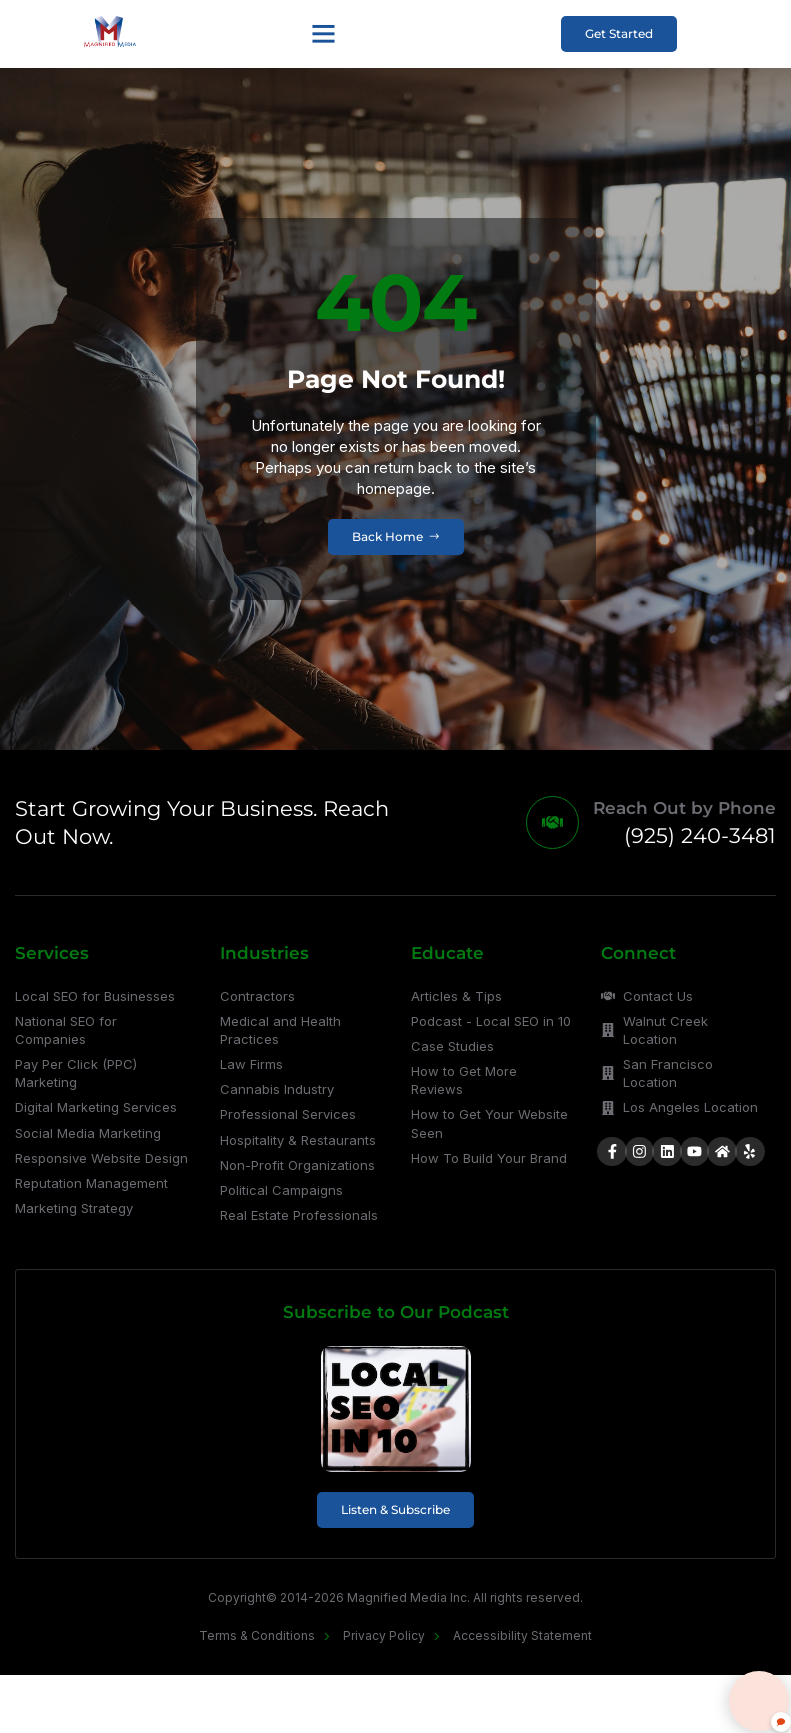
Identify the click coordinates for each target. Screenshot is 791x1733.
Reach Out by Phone (684, 810)
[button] (322, 34)
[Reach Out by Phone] (550, 824)
